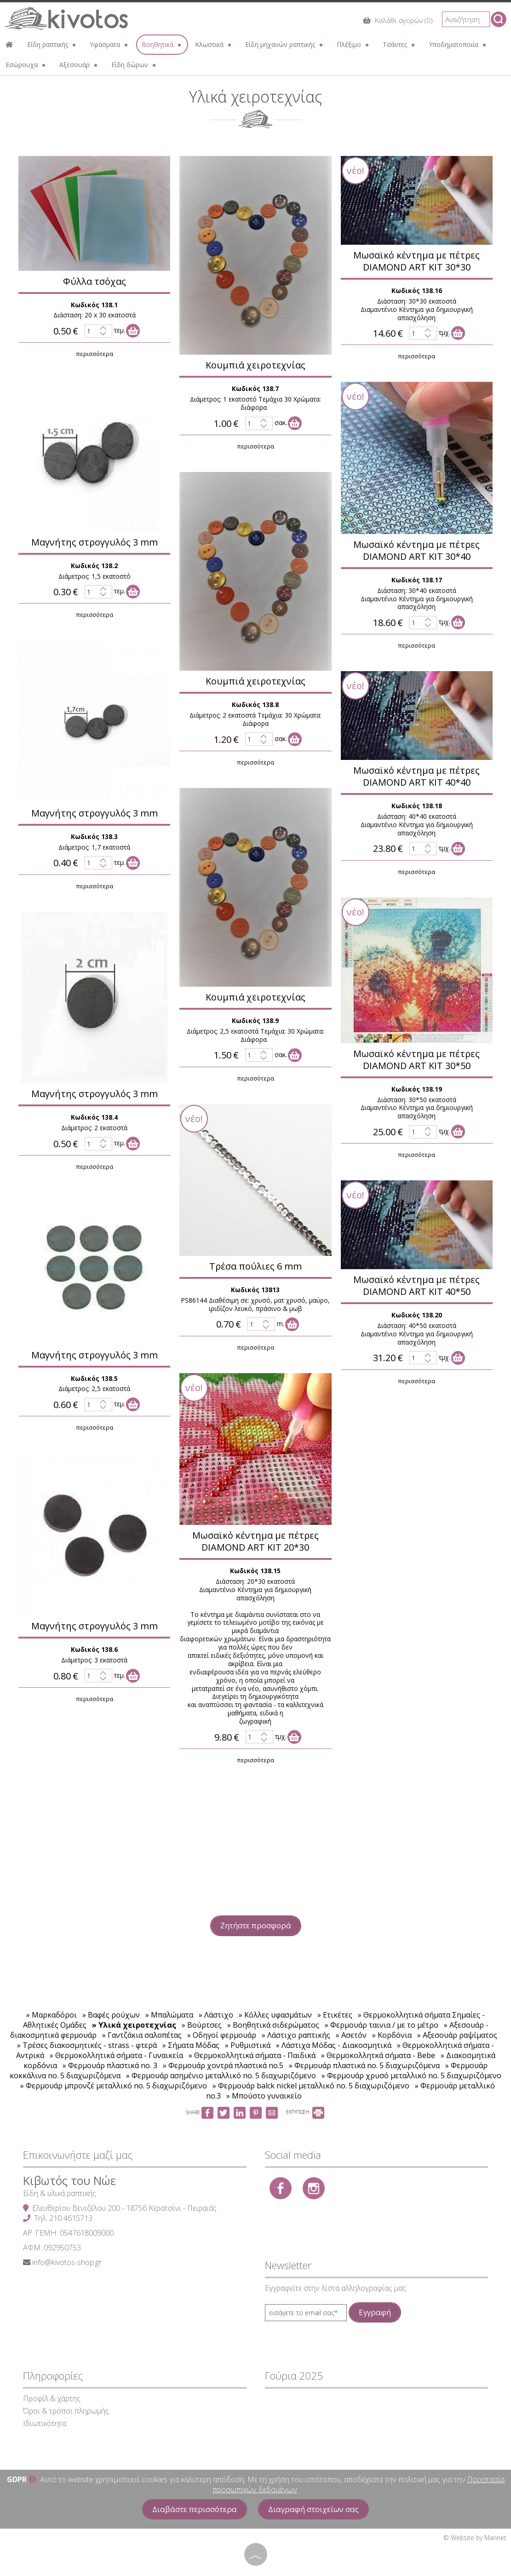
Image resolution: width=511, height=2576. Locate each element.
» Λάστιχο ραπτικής (296, 2035)
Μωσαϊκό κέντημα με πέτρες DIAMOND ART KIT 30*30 (413, 261)
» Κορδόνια (392, 2035)
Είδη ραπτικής (52, 44)
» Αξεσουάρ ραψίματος (457, 2035)
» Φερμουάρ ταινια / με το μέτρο (381, 2025)
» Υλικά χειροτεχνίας (134, 2025)
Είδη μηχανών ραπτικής (284, 44)
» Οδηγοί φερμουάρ (221, 2035)
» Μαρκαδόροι (51, 2015)
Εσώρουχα (26, 64)
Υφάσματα (109, 44)
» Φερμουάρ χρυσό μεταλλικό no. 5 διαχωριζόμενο (411, 2075)
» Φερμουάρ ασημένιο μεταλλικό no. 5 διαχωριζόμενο (221, 2075)
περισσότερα (90, 354)
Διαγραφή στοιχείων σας (313, 2509)
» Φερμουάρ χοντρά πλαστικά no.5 (223, 2065)
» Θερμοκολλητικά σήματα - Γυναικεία (116, 2055)
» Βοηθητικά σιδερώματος (273, 2025)
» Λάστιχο (216, 2015)
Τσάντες (399, 44)
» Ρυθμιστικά (247, 2045)
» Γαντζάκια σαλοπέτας (142, 2035)
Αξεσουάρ (79, 64)
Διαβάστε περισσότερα (194, 2509)
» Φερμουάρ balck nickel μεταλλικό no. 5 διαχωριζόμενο (310, 2086)
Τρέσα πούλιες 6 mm (252, 1266)
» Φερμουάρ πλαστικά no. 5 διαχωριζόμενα (364, 2065)
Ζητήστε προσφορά (255, 1925)
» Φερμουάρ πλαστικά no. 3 (110, 2065)
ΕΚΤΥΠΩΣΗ (305, 2112)
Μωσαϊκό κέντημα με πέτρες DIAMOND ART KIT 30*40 (413, 550)
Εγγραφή (375, 2312)
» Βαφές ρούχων (111, 2015)
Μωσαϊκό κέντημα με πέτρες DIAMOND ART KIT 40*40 (413, 776)
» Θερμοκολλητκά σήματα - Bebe (378, 2055)
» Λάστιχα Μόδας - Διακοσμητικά (333, 2045)
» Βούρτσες (202, 2025)
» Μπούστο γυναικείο (264, 2096)
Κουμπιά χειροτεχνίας (252, 365)
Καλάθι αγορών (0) (398, 20)
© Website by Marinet (474, 2537)
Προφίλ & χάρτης (51, 2398)
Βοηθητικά (162, 44)
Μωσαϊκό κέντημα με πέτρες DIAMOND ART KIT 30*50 (413, 1059)
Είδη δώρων (134, 64)
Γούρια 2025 (294, 2375)
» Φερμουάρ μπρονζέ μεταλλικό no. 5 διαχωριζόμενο (113, 2086)
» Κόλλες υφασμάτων (275, 2015)
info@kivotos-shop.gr (67, 2262)
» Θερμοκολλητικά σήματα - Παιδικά (252, 2055)
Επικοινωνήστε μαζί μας (77, 2155)
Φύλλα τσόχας (90, 281)
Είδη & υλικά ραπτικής (59, 2193)
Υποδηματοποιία (458, 44)
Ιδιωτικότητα (44, 2423)
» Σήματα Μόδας (190, 2045)
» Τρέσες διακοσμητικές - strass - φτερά (87, 2045)
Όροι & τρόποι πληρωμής (66, 2411)
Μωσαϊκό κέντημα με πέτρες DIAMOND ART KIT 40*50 (413, 1285)
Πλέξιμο (353, 44)
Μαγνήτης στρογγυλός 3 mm (91, 542)
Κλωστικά (214, 44)
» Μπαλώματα (170, 2015)
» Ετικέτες (334, 2015)
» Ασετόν (351, 2035)
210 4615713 (70, 2218)
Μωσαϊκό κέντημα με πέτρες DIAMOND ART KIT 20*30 (252, 1541)
